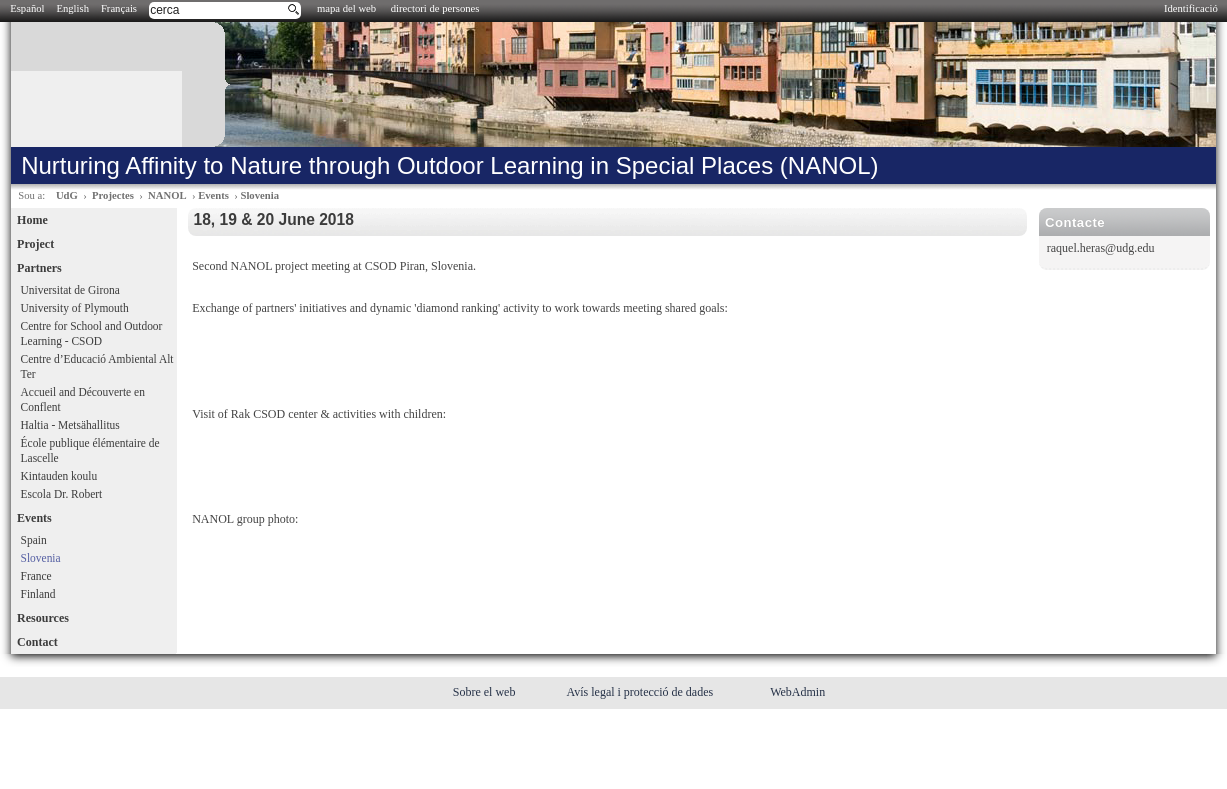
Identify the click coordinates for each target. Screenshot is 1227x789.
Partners (39, 268)
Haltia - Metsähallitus (70, 425)
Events (213, 195)
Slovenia (259, 195)
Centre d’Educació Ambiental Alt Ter (97, 366)
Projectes (113, 195)
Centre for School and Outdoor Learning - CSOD (92, 333)
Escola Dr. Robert (62, 494)
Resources (43, 618)
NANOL (167, 195)
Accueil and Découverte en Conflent (83, 399)
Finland (38, 594)
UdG (67, 195)
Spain (34, 540)
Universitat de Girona (70, 290)
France (36, 576)
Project (35, 244)
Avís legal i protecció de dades (641, 692)
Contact (37, 642)
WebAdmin (797, 692)
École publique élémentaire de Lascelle (90, 450)
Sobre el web (486, 692)
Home (32, 220)
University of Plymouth (75, 308)
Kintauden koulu (59, 476)
